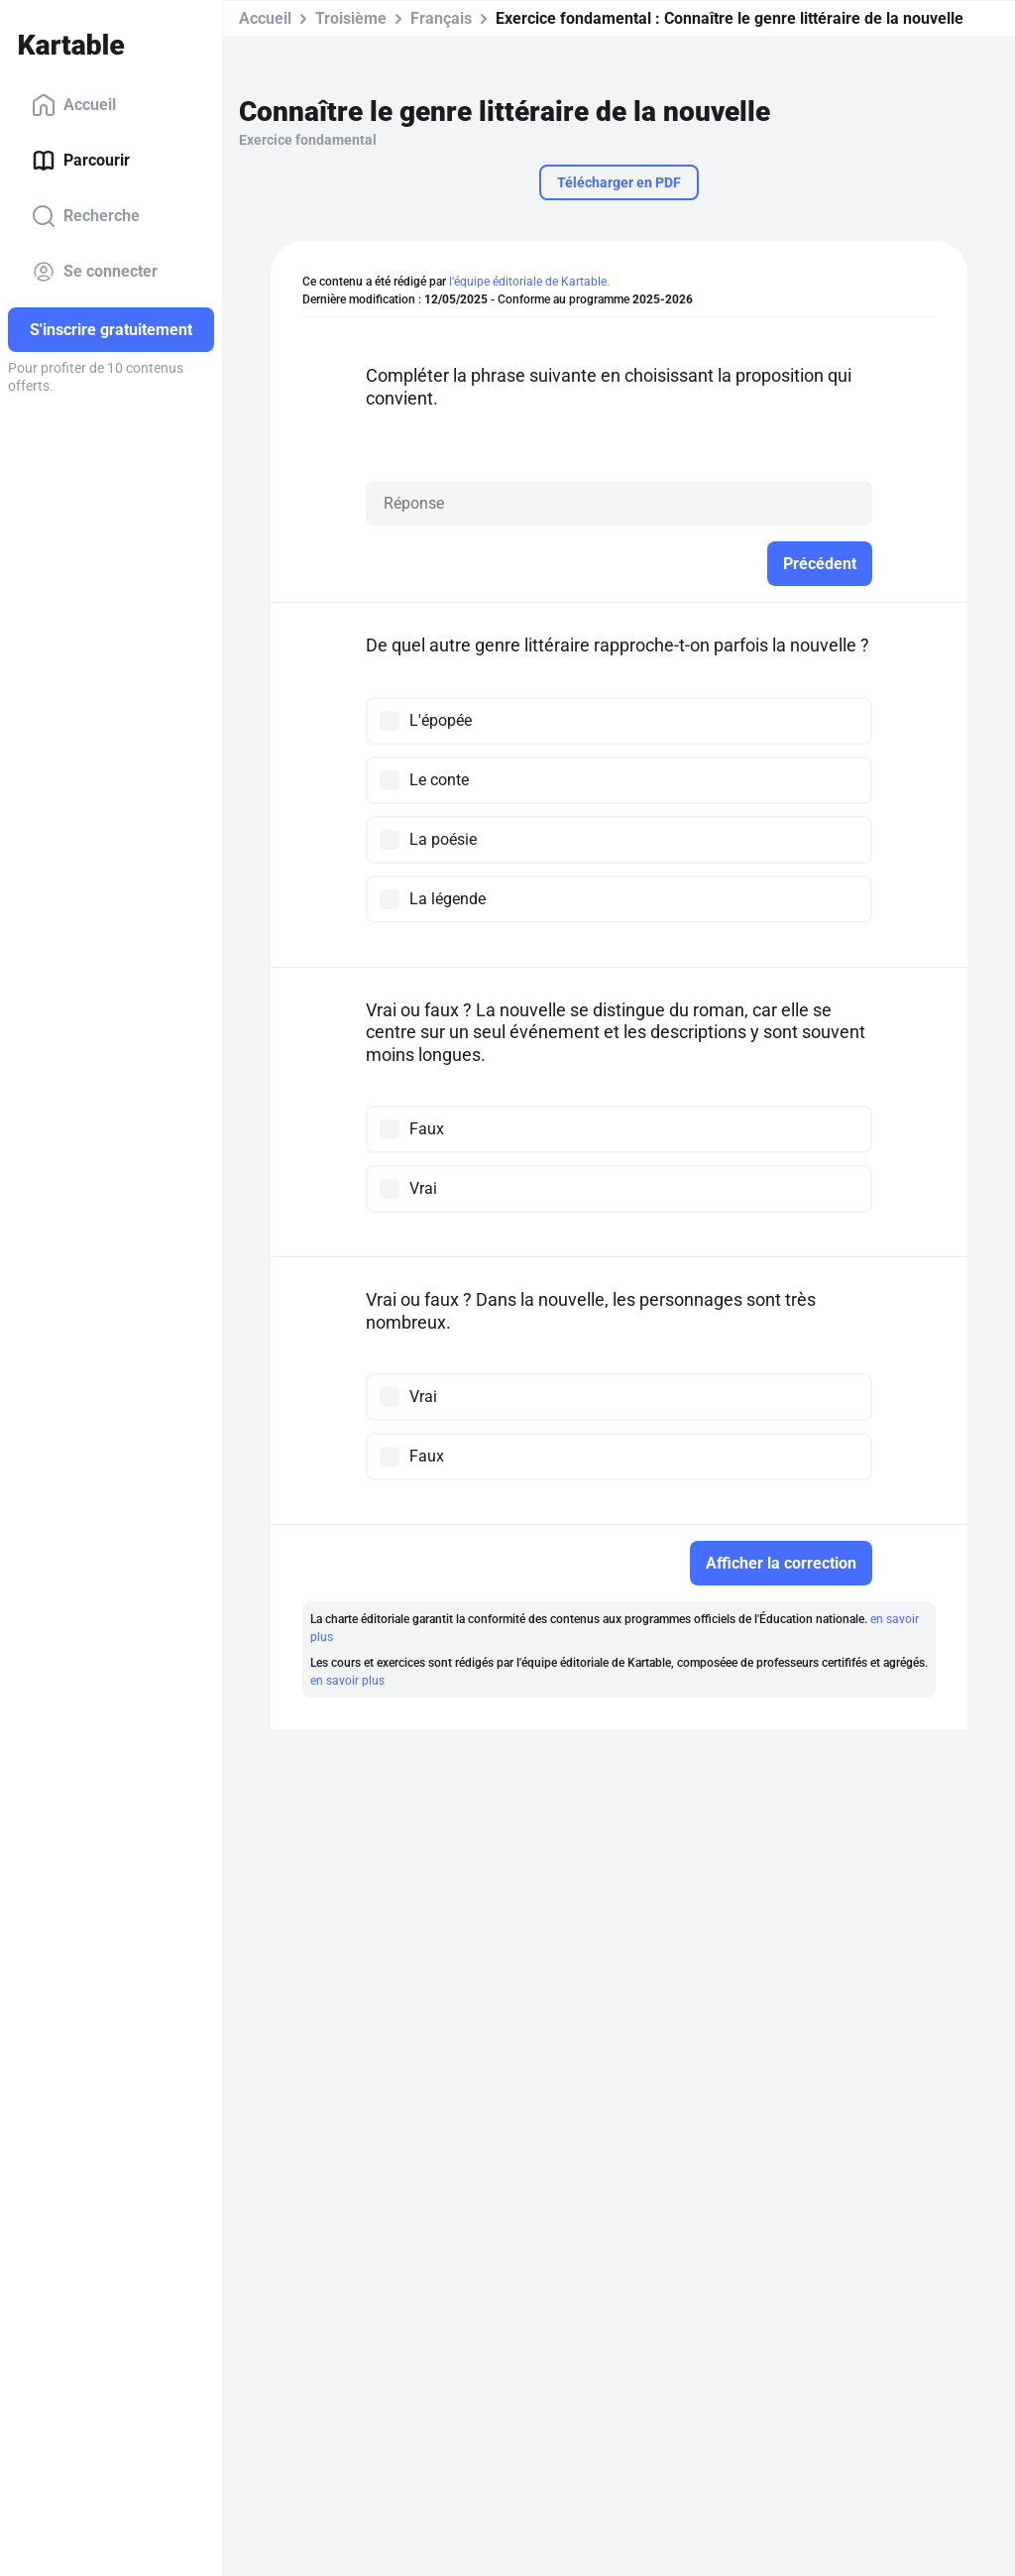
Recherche (86, 216)
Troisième (351, 18)
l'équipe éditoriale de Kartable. (529, 282)
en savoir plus (347, 1681)
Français (441, 18)
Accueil (74, 105)
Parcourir (81, 161)
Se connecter (95, 272)
